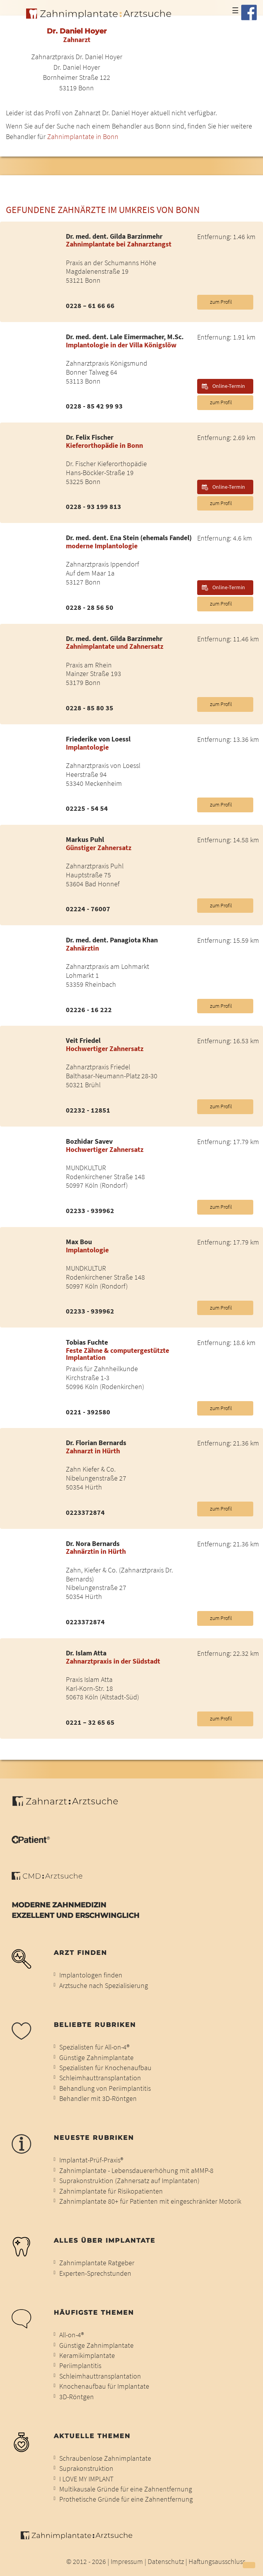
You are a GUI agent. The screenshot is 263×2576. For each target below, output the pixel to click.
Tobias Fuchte (87, 1342)
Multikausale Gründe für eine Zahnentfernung (125, 2489)
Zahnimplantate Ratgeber (96, 2263)
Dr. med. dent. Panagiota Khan (112, 940)
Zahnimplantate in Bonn (82, 136)
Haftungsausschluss (217, 2561)
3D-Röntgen (76, 2397)
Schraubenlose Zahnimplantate (105, 2458)
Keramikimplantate (87, 2355)
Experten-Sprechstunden (95, 2273)
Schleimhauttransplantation (100, 2078)
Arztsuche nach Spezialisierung (103, 1985)
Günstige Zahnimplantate (96, 2057)
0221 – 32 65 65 (90, 1722)
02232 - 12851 (88, 1110)
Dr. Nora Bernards (93, 1544)
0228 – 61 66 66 (90, 306)
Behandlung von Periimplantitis (105, 2088)
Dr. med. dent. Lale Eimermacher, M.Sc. (125, 337)
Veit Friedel (83, 1040)
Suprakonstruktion (86, 2468)
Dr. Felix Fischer (89, 437)
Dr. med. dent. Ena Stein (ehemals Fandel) (129, 538)
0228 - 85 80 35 (89, 708)
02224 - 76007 (88, 909)
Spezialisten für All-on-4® (94, 2047)
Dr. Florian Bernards (96, 1443)
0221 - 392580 (88, 1412)
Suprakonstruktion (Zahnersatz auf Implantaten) (129, 2180)
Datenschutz (166, 2561)
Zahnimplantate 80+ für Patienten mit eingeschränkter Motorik (150, 2201)
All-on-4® (71, 2335)
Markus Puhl (85, 839)
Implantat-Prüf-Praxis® (91, 2160)
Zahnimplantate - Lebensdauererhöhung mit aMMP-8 (136, 2170)
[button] (249, 2565)
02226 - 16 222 (89, 1010)
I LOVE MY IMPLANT (86, 2479)
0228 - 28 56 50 (89, 607)
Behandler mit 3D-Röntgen (98, 2098)
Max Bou (79, 1242)
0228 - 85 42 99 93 (94, 406)
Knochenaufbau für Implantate (104, 2386)
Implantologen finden (90, 1975)
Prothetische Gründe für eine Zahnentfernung (126, 2499)
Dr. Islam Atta (86, 1653)
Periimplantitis (80, 2365)
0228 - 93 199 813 (93, 507)
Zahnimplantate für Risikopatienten (111, 2191)
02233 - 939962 (90, 1211)
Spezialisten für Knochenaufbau (105, 2068)
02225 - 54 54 (87, 808)
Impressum (127, 2561)
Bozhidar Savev (89, 1141)
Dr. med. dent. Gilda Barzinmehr (114, 236)
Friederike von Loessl (98, 739)
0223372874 (85, 1512)
